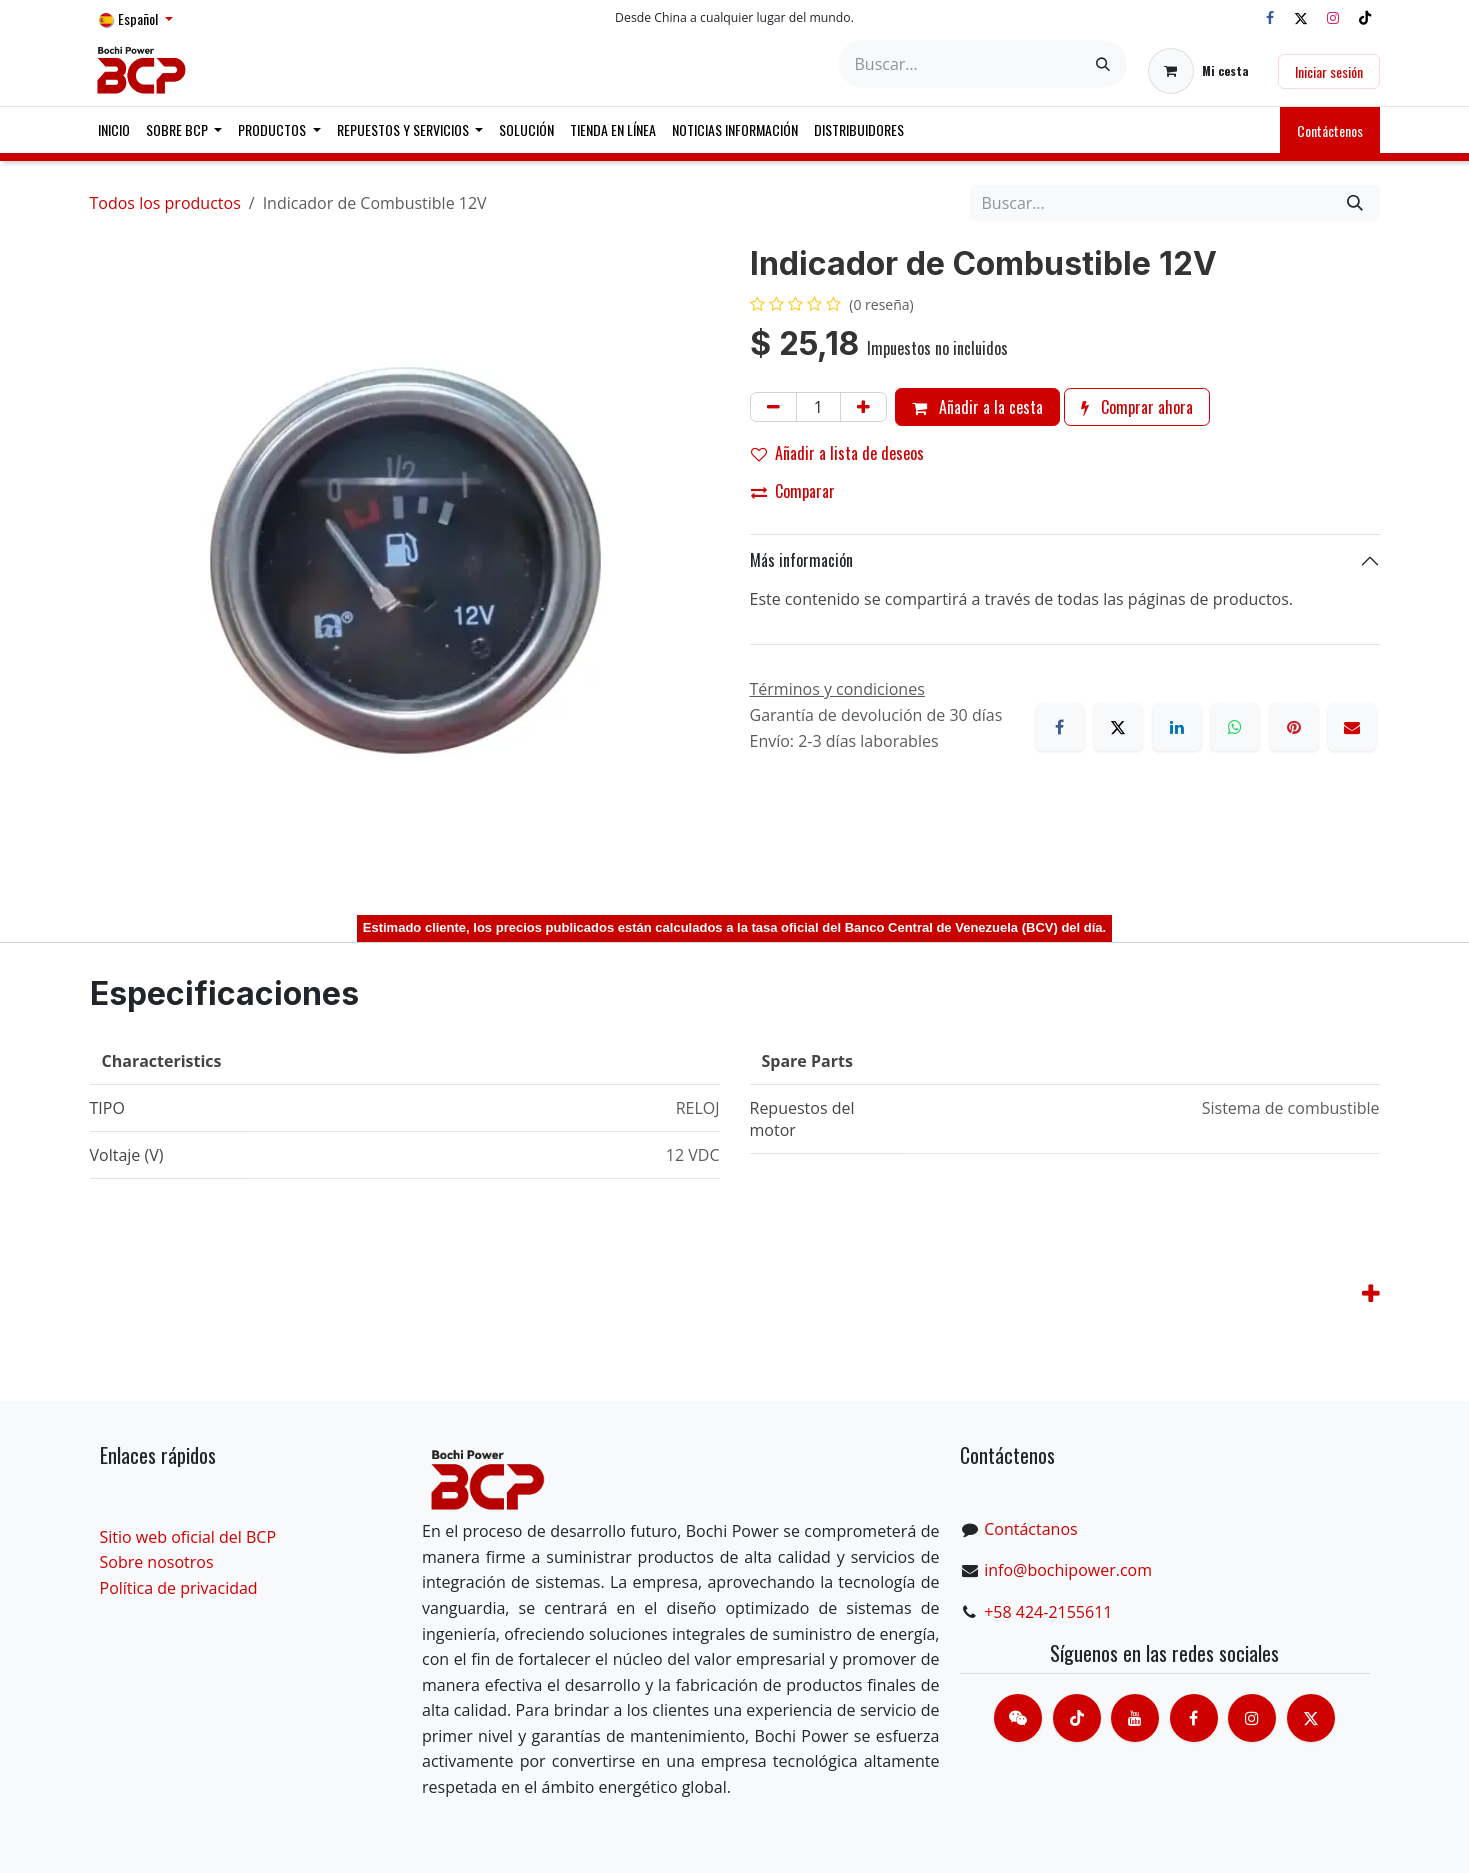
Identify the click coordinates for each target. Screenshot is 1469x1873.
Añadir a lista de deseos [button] (837, 453)
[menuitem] (114, 130)
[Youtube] (1135, 1718)
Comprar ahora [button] (1137, 407)
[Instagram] (1333, 18)
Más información (801, 560)
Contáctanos (1030, 1529)
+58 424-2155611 (1048, 1612)
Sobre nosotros (157, 1562)
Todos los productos (165, 203)
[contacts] (1018, 1718)
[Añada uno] (863, 407)
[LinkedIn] (1177, 727)
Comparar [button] (793, 491)
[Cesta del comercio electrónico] (1198, 71)
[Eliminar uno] (773, 407)
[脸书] (1194, 1718)
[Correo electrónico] (1352, 727)
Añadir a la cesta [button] (977, 407)
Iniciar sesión (1329, 71)
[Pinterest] (1294, 727)
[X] (1301, 18)
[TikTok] (1365, 18)
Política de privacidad (179, 1588)
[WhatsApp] (1235, 727)
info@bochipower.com (1068, 1570)
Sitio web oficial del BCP (188, 1537)
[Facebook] (1270, 18)
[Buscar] (1103, 64)
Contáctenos (1330, 130)
